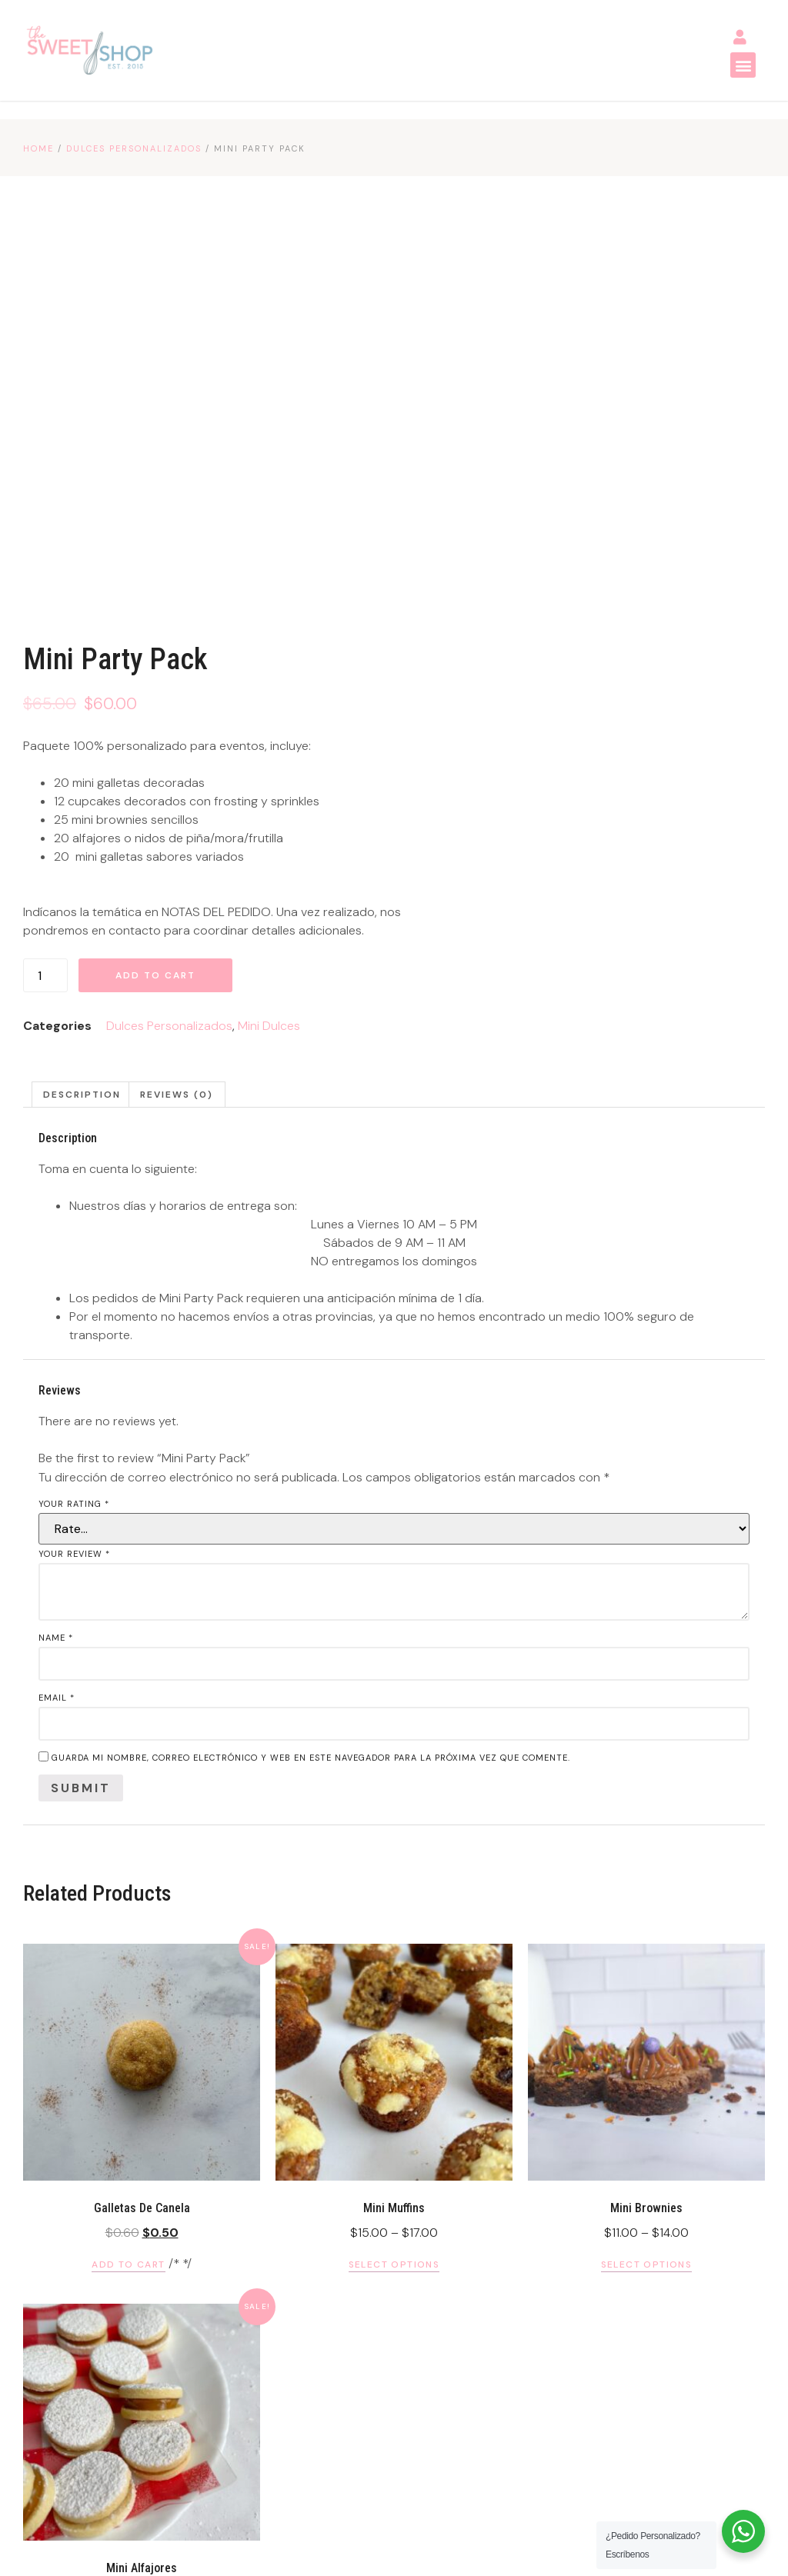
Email (56, 1321)
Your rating (73, 1127)
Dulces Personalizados (134, 149)
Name (55, 1261)
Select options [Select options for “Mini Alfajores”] (142, 2248)
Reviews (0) (176, 718)
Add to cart (540, 568)
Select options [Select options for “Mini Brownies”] (647, 1888)
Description (82, 718)
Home (38, 149)
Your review (74, 1177)
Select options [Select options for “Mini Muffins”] (394, 1888)
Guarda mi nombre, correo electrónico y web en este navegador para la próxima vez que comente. (311, 1381)
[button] (740, 65)
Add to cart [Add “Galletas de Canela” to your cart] (128, 1888)
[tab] (82, 718)
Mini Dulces (654, 619)
